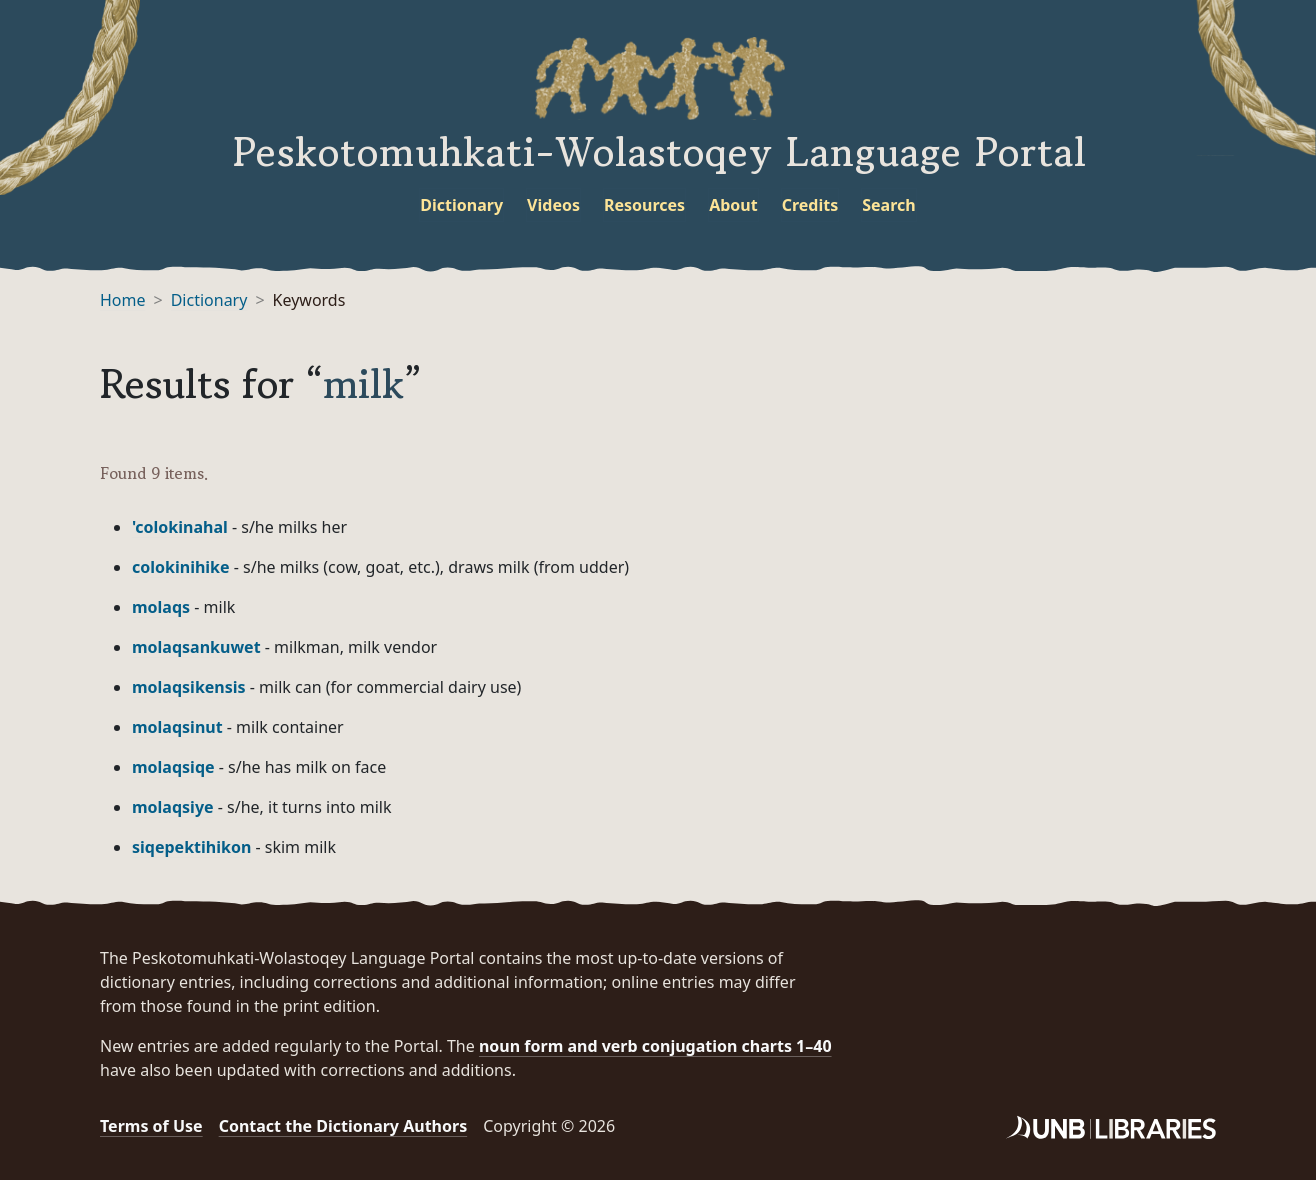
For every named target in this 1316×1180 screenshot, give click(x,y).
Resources (644, 205)
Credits (810, 205)
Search (888, 205)
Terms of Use (151, 1126)
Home (123, 300)
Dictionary (461, 205)
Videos (553, 205)
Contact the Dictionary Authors (343, 1126)
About (733, 205)
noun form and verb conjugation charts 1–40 (655, 1046)
